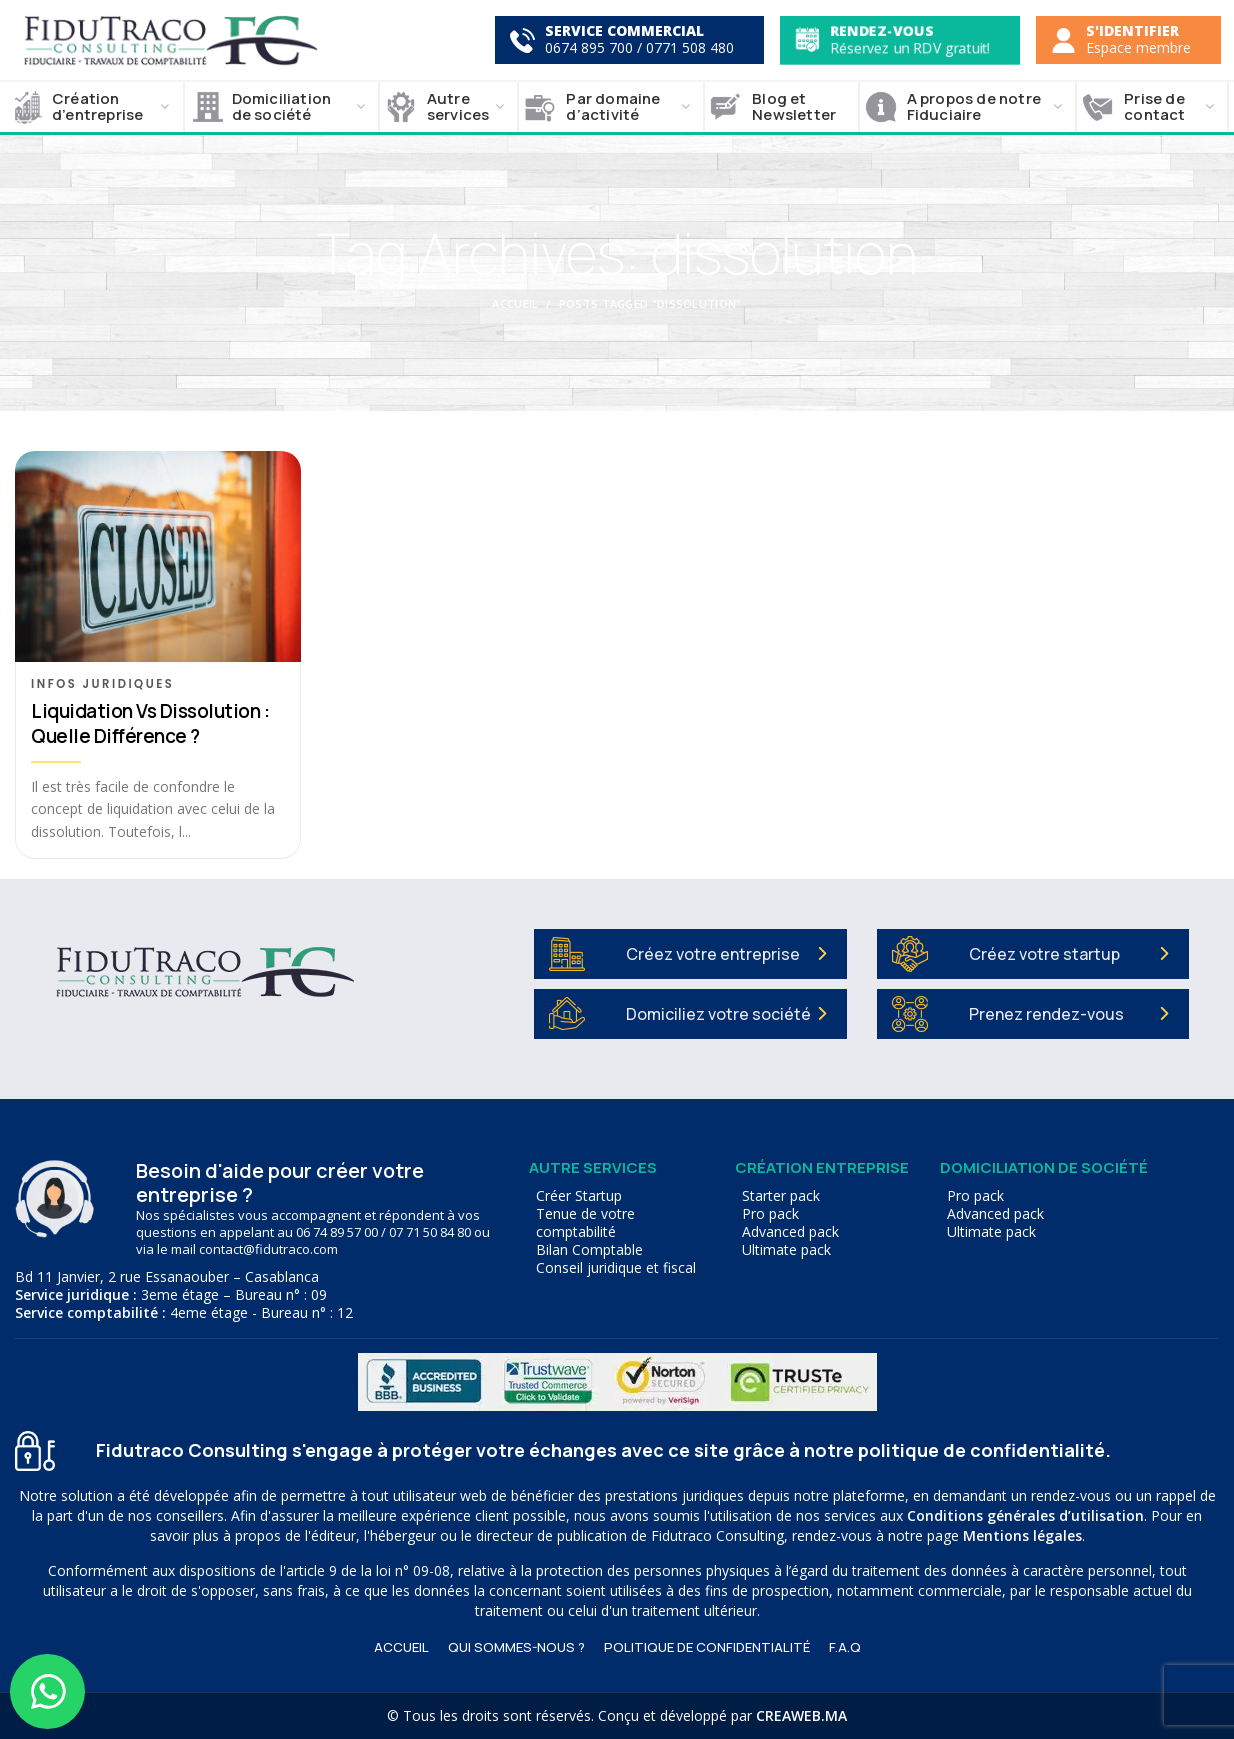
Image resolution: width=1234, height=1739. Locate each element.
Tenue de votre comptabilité (585, 1223)
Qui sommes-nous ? (516, 1647)
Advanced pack (790, 1232)
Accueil (515, 303)
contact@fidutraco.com (268, 1249)
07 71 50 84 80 (430, 1232)
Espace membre (1138, 47)
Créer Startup (579, 1196)
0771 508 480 (690, 47)
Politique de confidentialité (707, 1647)
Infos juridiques (102, 684)
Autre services (593, 1167)
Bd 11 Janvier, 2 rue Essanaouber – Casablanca (167, 1276)
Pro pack (770, 1214)
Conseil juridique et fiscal (616, 1268)
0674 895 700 (589, 47)
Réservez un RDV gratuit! (910, 47)
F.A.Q (845, 1647)
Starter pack (781, 1196)
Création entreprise (822, 1167)
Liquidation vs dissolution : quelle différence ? (150, 724)
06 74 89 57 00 (337, 1232)
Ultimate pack (786, 1250)
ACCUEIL (401, 1647)
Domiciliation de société (1044, 1167)
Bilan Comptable (589, 1250)
